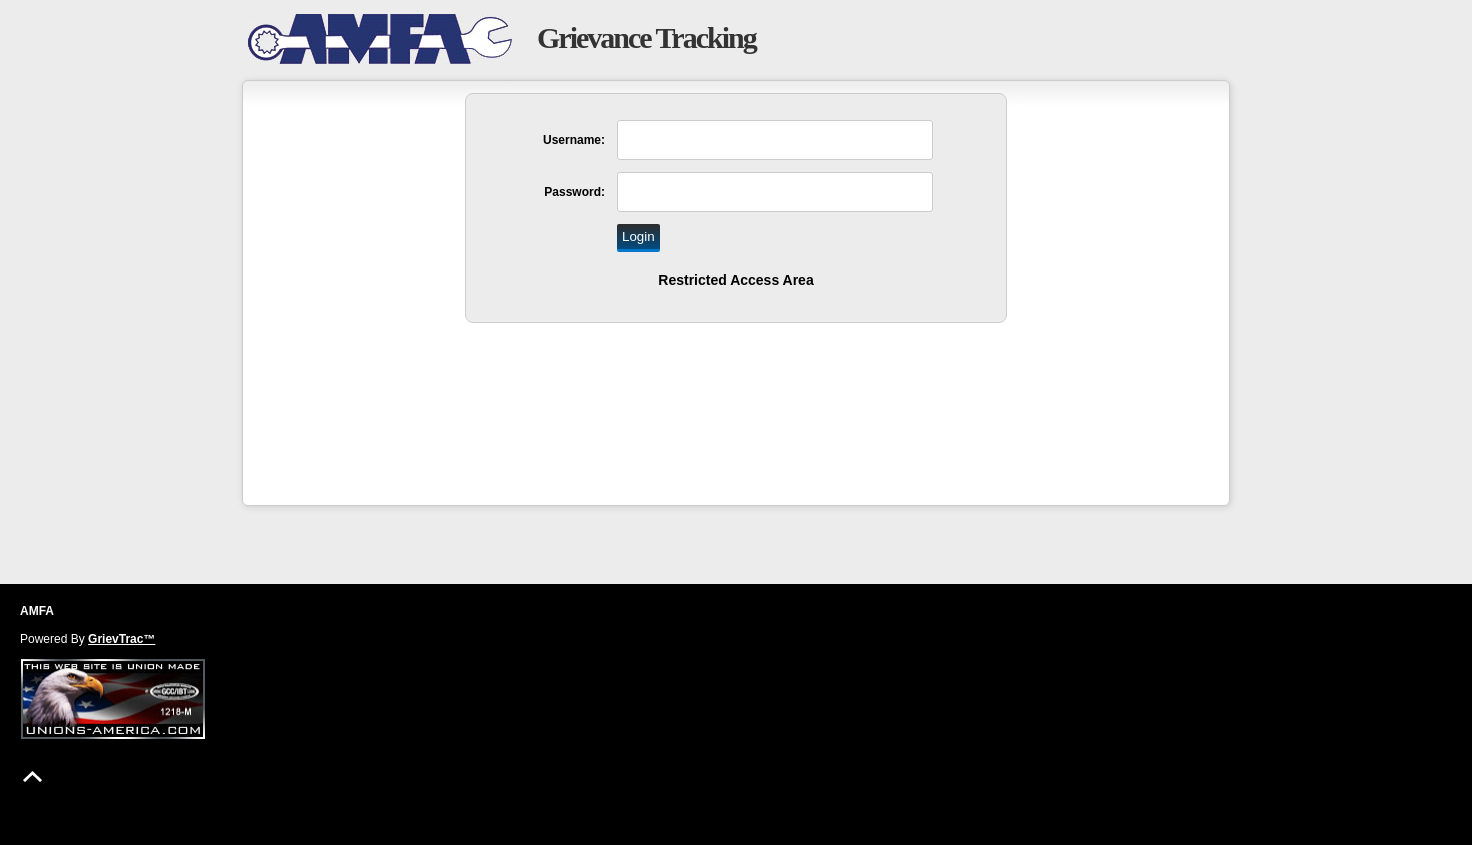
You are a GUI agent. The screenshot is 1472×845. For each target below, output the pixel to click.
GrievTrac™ (121, 639)
